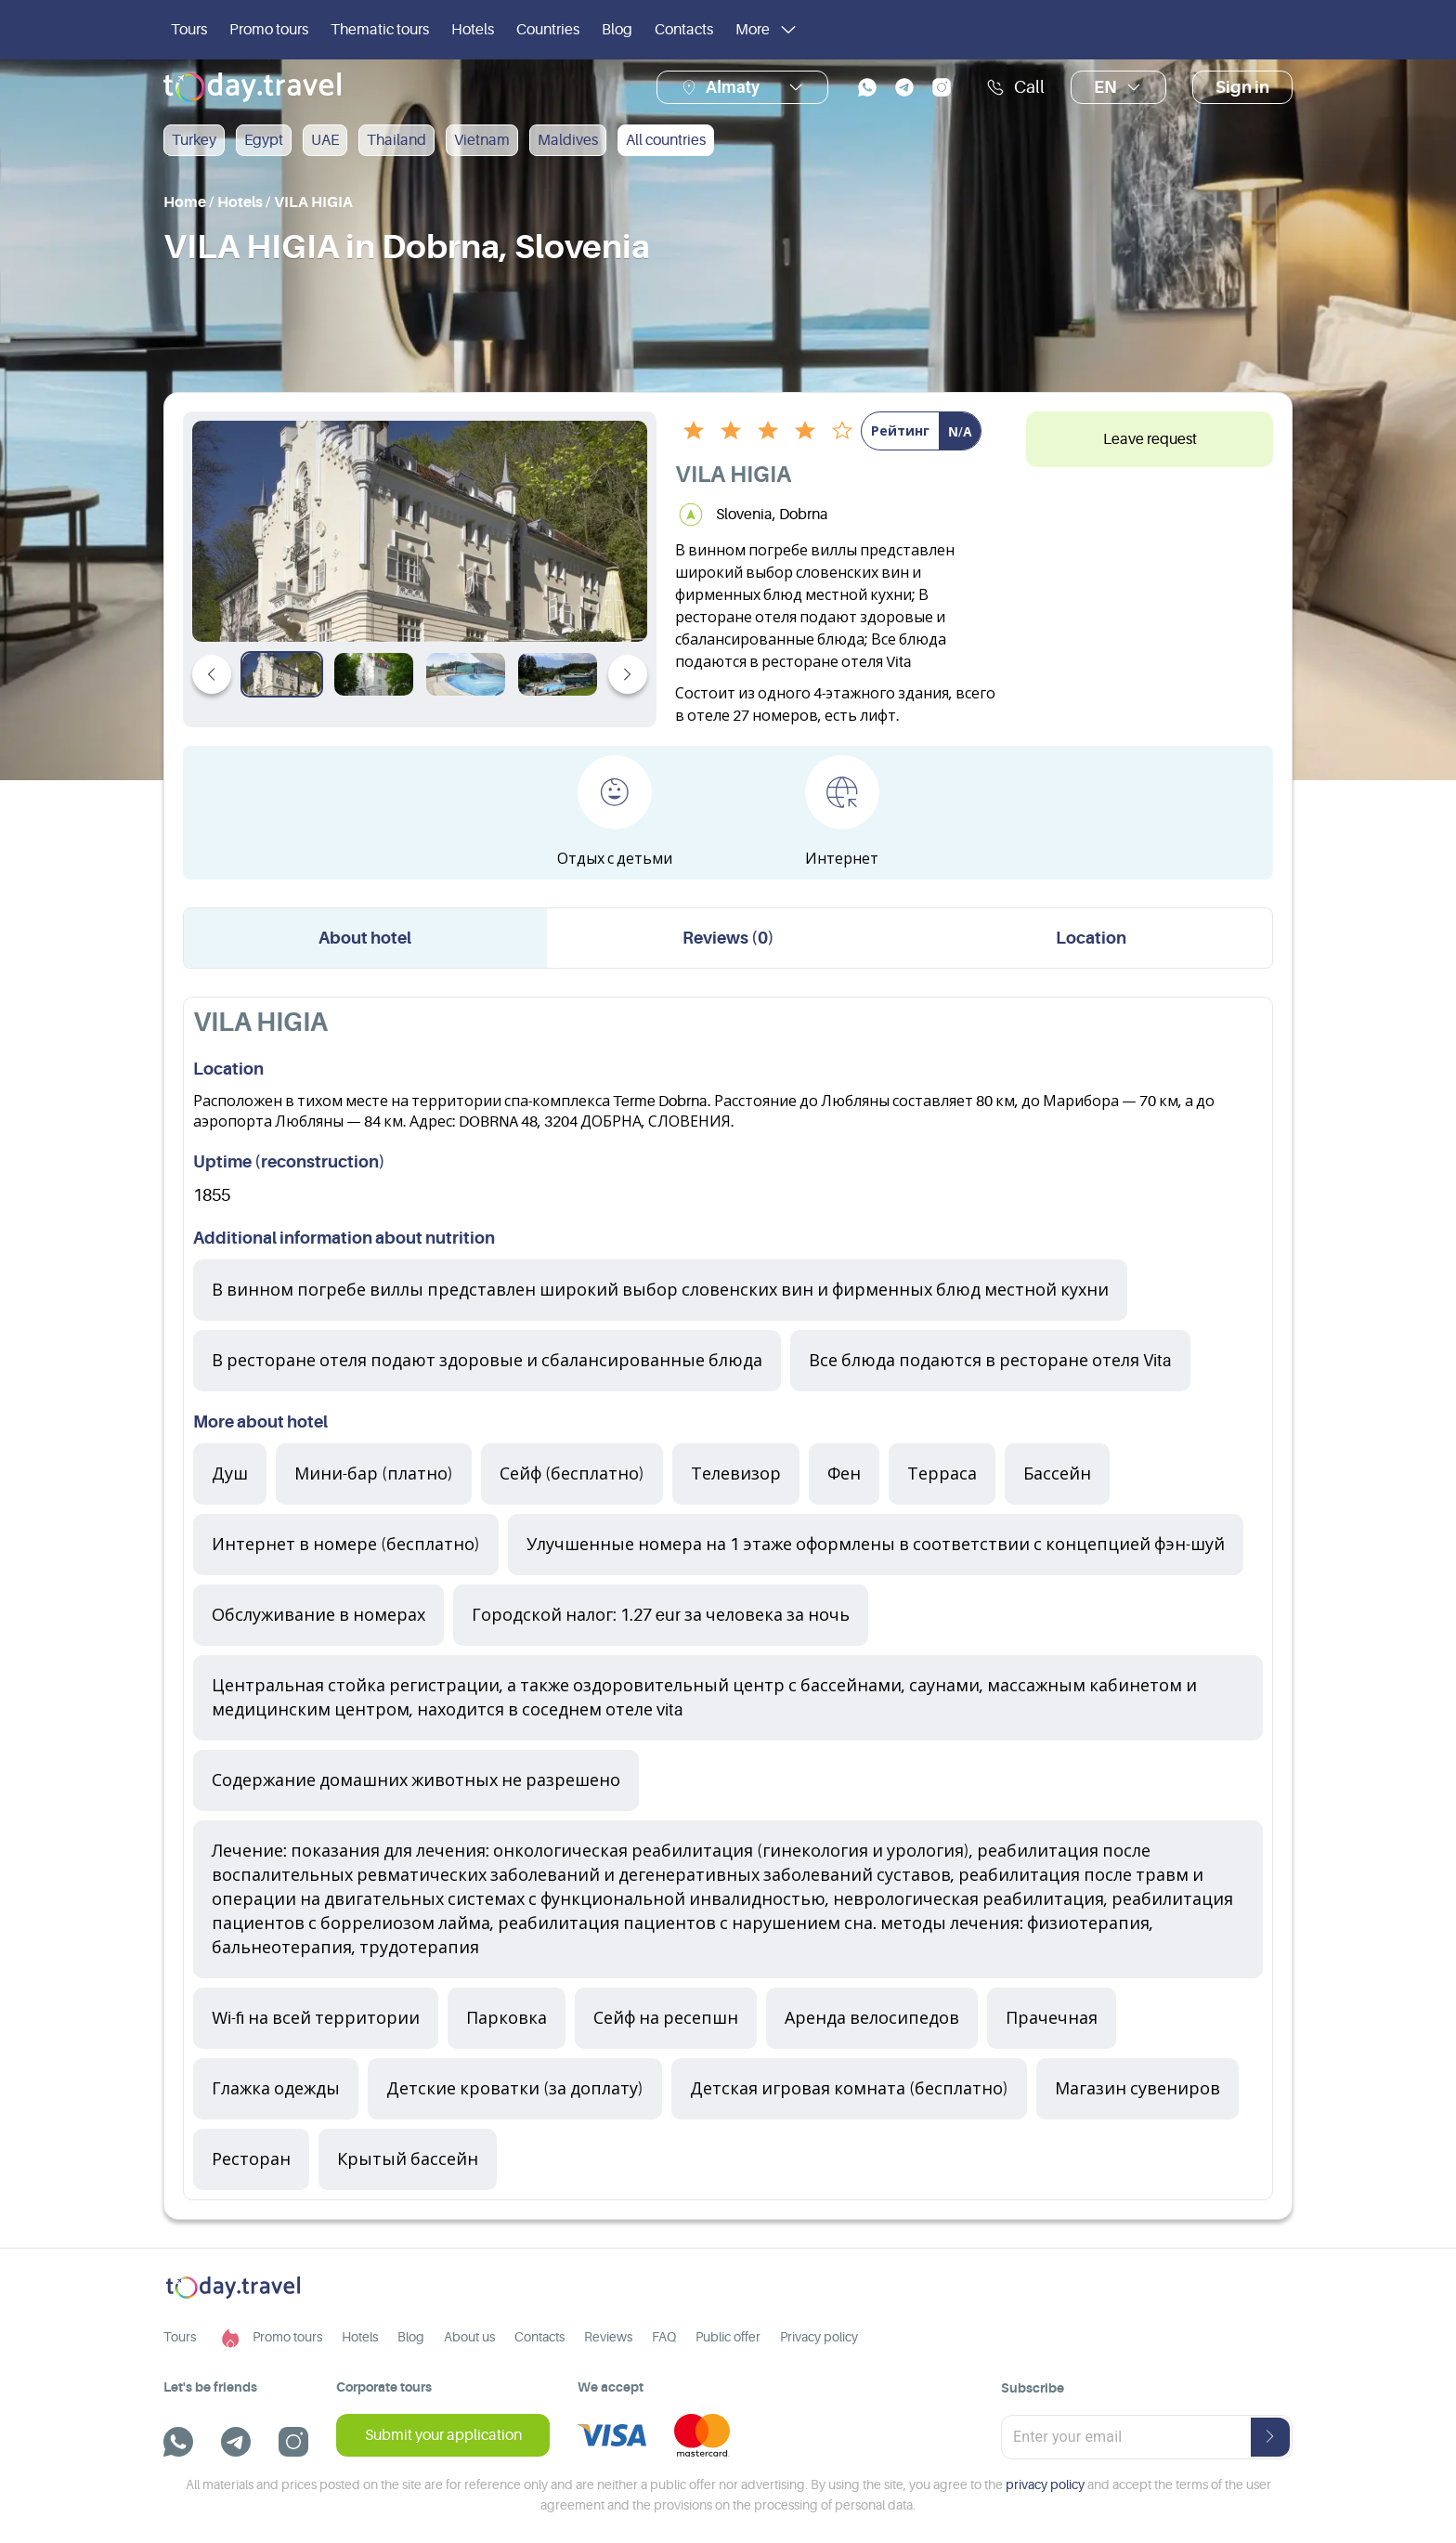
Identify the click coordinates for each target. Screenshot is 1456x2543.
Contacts (684, 29)
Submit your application (443, 2435)
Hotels (472, 29)
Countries (547, 29)
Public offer (728, 2336)
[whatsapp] (867, 87)
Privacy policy (819, 2336)
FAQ (664, 2336)
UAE (325, 140)
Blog (617, 29)
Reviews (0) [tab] (728, 938)
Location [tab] (1091, 938)
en (1118, 87)
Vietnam (482, 140)
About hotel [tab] (364, 938)
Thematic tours (380, 29)
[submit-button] (1270, 2437)
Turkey (194, 140)
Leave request (1150, 439)
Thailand (396, 140)
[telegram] (904, 87)
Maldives (568, 140)
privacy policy (1045, 2484)
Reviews (608, 2336)
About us (469, 2336)
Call (1015, 87)
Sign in (1242, 87)
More (767, 30)
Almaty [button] (733, 87)
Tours (189, 29)
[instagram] (942, 87)
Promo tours (268, 29)
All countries (666, 140)
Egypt (263, 140)
